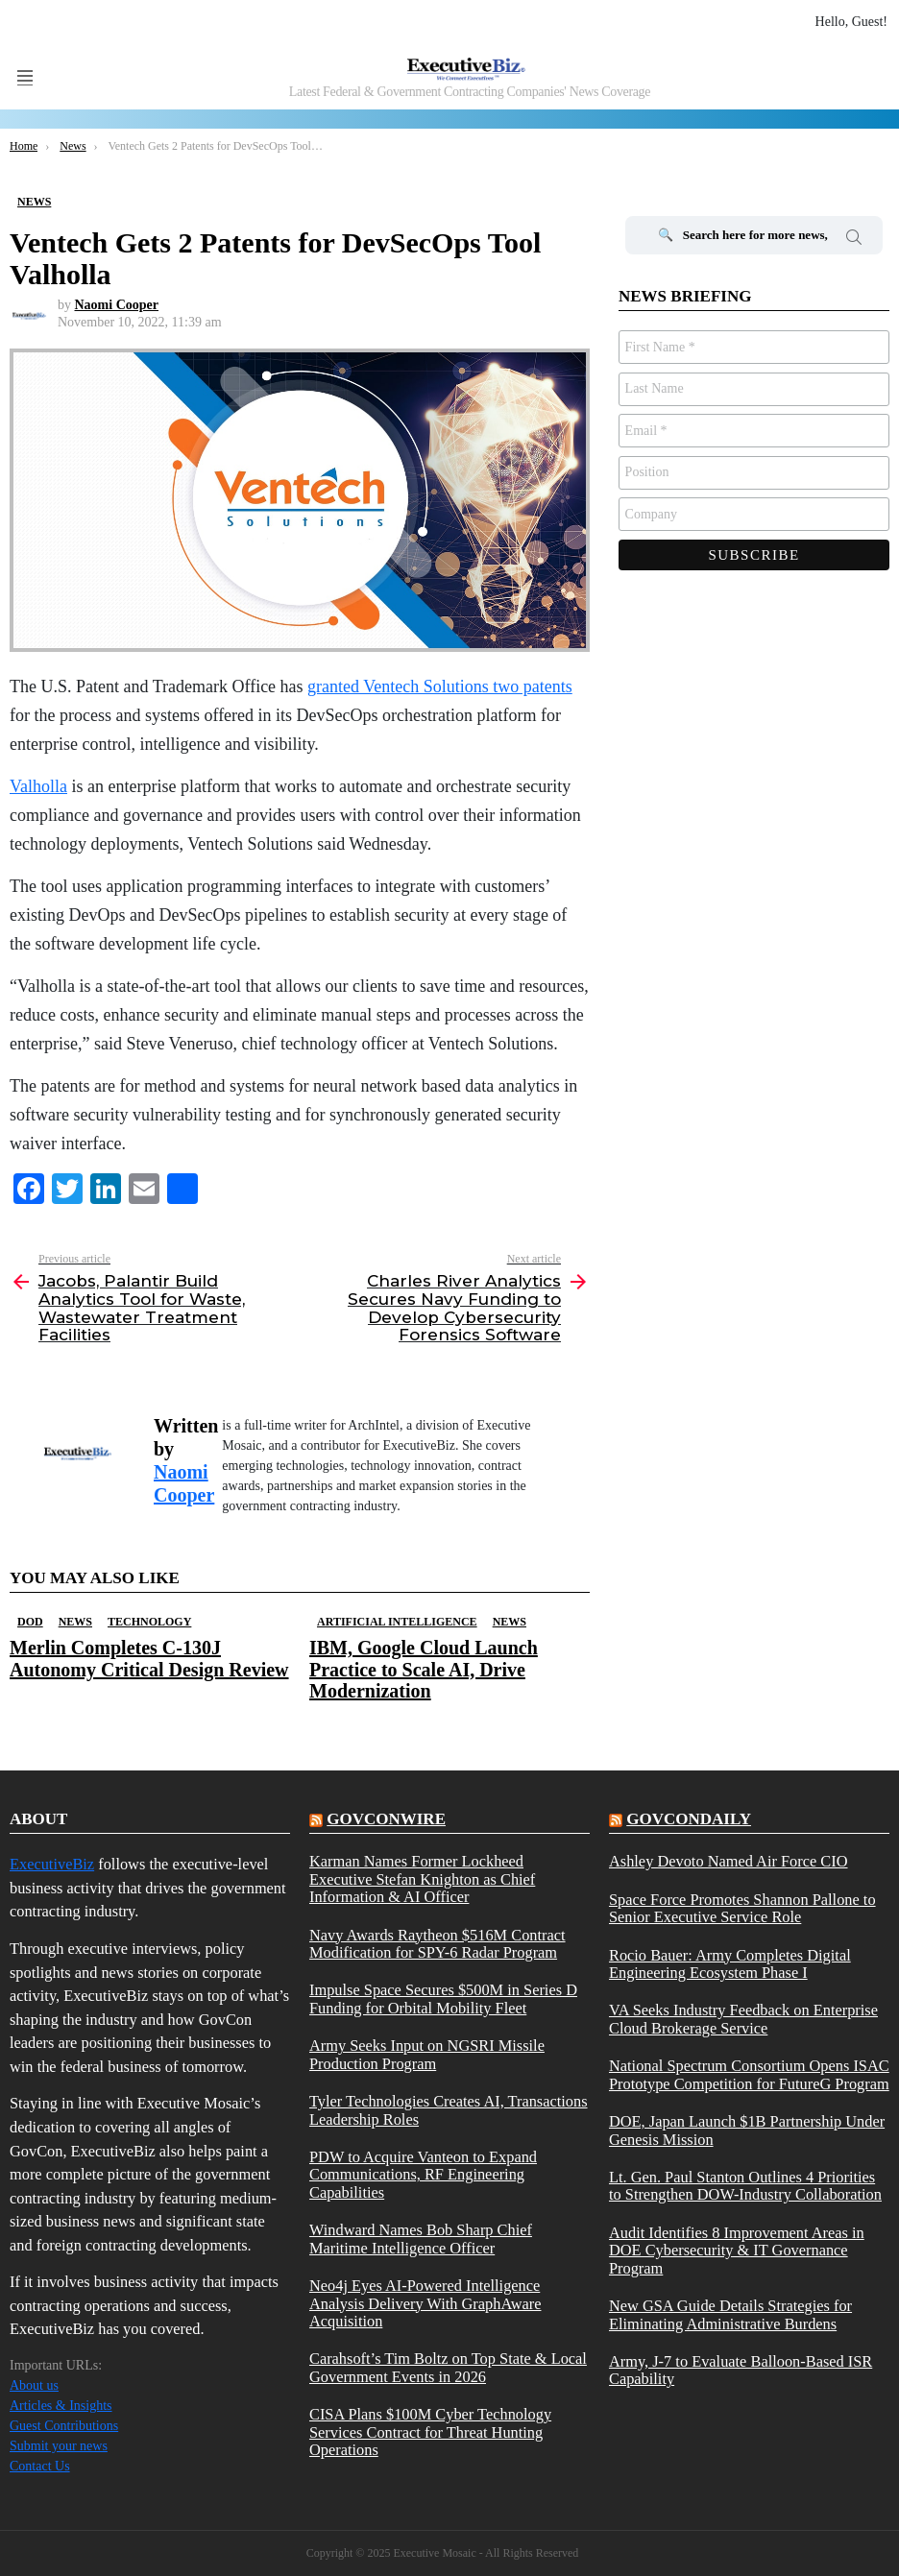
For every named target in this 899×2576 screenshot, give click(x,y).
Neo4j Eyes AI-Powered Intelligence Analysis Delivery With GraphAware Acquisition (425, 2303)
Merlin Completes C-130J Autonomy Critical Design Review (149, 1658)
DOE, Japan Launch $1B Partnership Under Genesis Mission (747, 2130)
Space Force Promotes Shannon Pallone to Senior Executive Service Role (742, 1908)
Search (854, 240)
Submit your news (59, 2446)
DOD (30, 1621)
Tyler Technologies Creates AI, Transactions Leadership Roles (448, 2110)
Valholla (38, 786)
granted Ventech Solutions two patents (439, 686)
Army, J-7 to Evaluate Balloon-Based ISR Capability (740, 2370)
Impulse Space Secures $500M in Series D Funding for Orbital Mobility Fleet (443, 1999)
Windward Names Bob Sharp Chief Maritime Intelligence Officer (420, 2239)
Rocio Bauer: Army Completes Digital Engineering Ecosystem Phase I (730, 1964)
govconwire (386, 1819)
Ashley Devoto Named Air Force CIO (728, 1861)
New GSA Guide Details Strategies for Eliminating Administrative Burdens (730, 2315)
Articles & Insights (61, 2405)
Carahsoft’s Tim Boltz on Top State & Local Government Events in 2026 (448, 2367)
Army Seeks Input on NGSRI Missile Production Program (427, 2054)
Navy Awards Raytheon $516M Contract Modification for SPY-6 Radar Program (437, 1944)
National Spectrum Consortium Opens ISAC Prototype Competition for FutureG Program (749, 2075)
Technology (149, 1621)
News (75, 1621)
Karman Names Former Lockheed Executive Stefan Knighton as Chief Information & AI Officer (422, 1879)
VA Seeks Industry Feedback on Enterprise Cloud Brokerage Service (743, 2019)
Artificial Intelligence (397, 1621)
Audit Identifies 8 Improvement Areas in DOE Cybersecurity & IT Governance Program (736, 2251)
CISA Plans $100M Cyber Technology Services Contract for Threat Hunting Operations (430, 2432)
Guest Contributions (64, 2426)
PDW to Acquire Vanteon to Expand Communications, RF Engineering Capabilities (423, 2175)
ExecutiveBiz (52, 1864)
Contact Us (40, 2466)
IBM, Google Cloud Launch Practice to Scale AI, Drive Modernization (423, 1668)
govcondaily (688, 1819)
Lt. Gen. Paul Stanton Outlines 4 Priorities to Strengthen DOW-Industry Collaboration (745, 2186)
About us (34, 2385)
